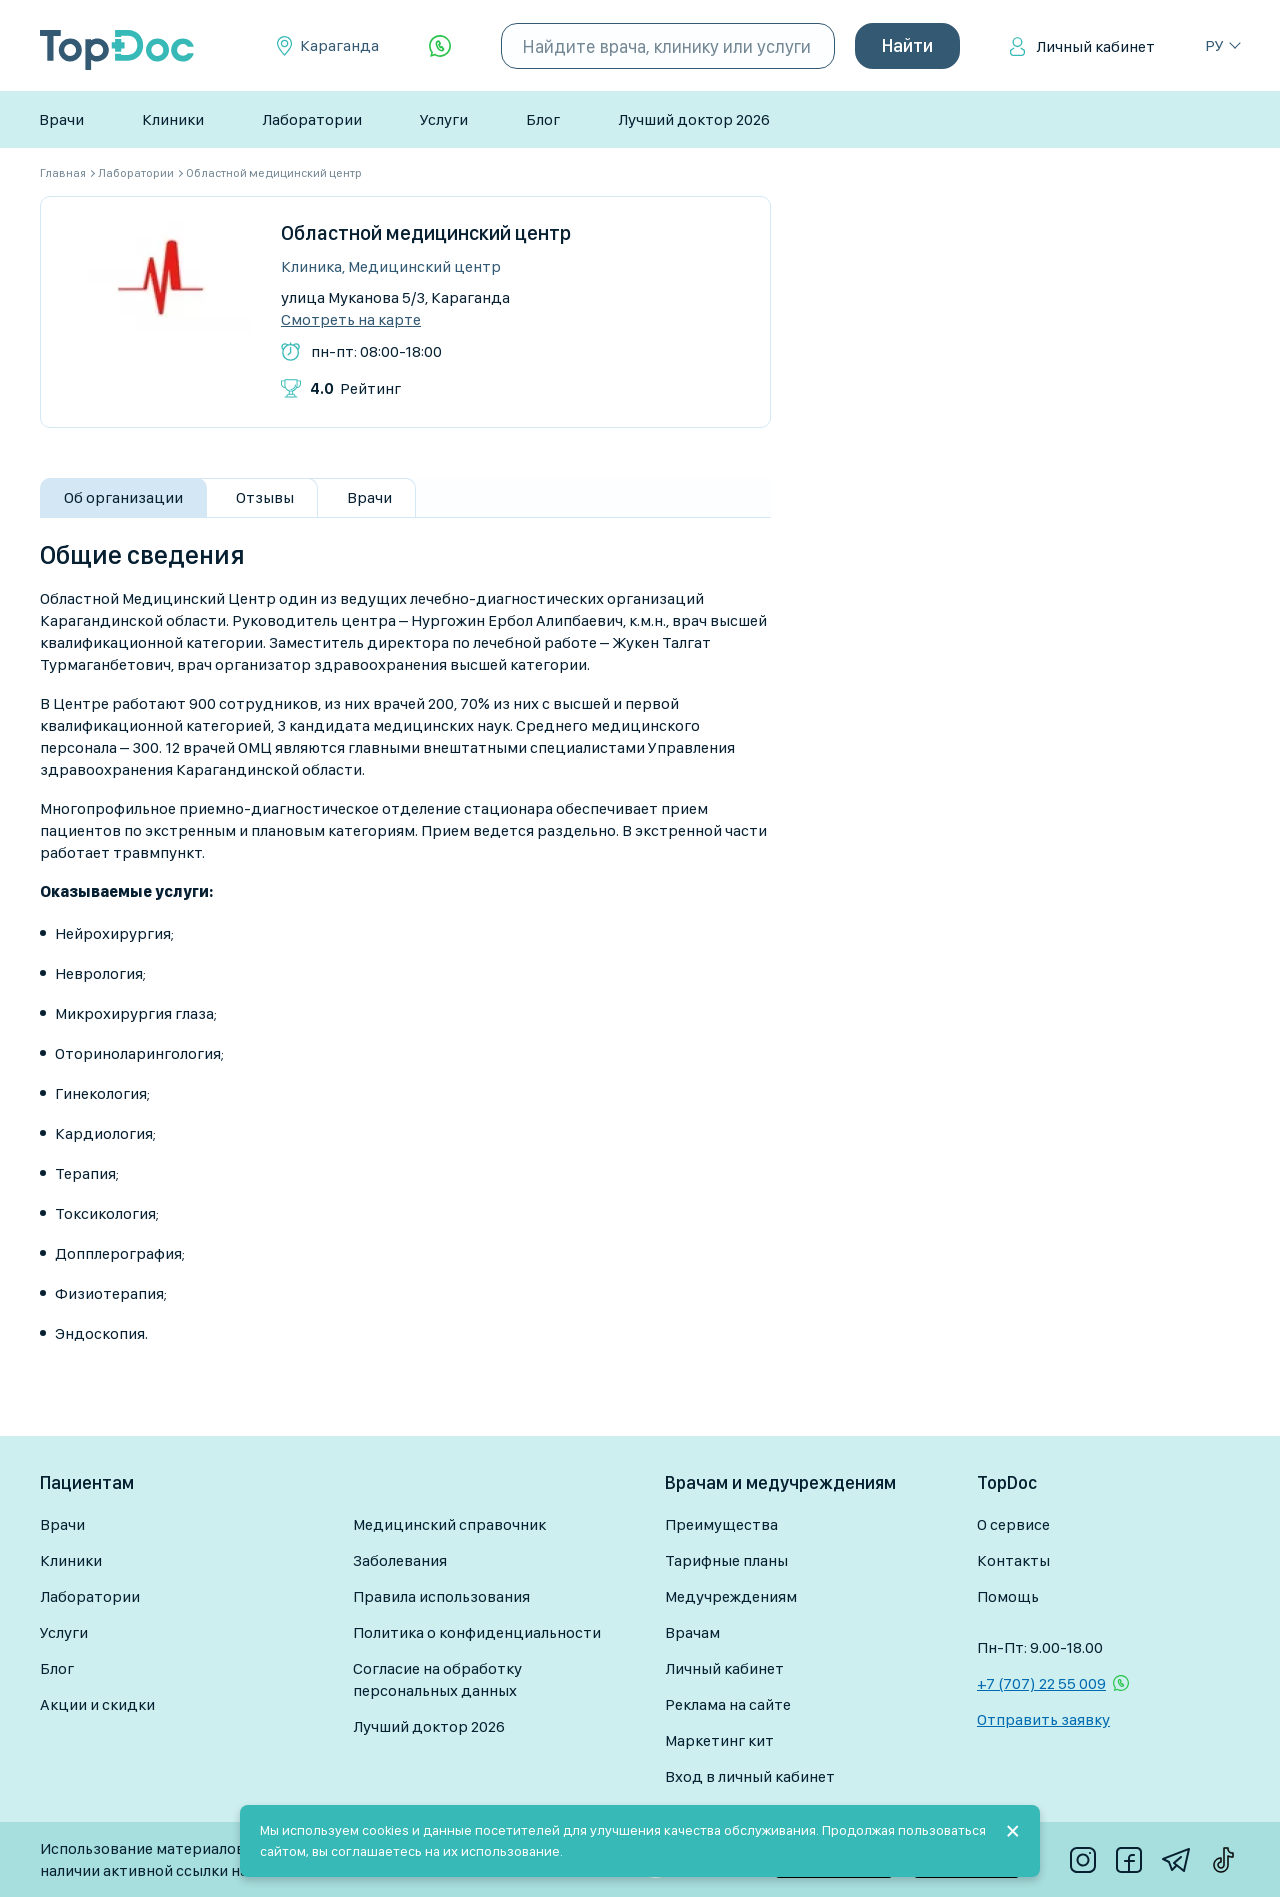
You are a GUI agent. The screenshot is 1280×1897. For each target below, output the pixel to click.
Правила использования (441, 1596)
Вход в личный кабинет (750, 1776)
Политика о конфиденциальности (477, 1632)
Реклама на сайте (728, 1704)
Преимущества (721, 1524)
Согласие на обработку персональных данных (437, 1679)
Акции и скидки (97, 1704)
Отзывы (265, 497)
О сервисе (1013, 1524)
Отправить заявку (1043, 1719)
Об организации (123, 497)
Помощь (1008, 1596)
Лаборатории (312, 119)
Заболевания (400, 1560)
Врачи (61, 119)
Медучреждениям (731, 1596)
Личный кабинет (1095, 46)
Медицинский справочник (449, 1524)
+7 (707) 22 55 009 (1041, 1683)
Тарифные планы (726, 1560)
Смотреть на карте (351, 320)
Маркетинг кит (719, 1740)
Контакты (1013, 1560)
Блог (543, 119)
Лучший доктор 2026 (694, 119)
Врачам (692, 1632)
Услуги (444, 119)
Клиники (173, 119)
